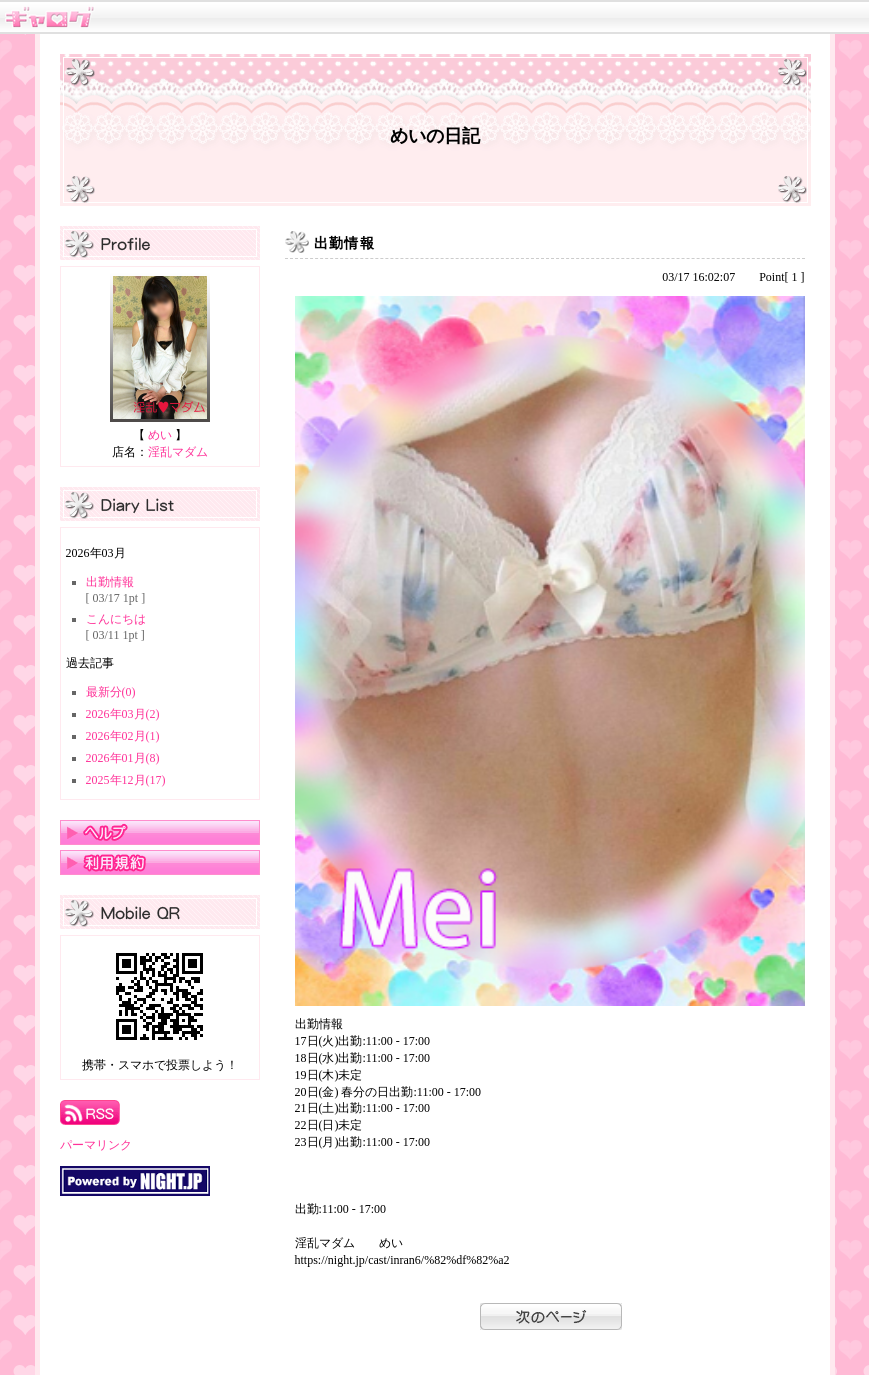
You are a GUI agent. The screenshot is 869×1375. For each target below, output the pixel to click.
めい (160, 435)
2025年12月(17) (126, 780)
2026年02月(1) (123, 736)
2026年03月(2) (123, 714)
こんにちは (116, 619)
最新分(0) (111, 692)
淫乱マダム (178, 452)
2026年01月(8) (123, 758)
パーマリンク (96, 1145)
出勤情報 (110, 582)
